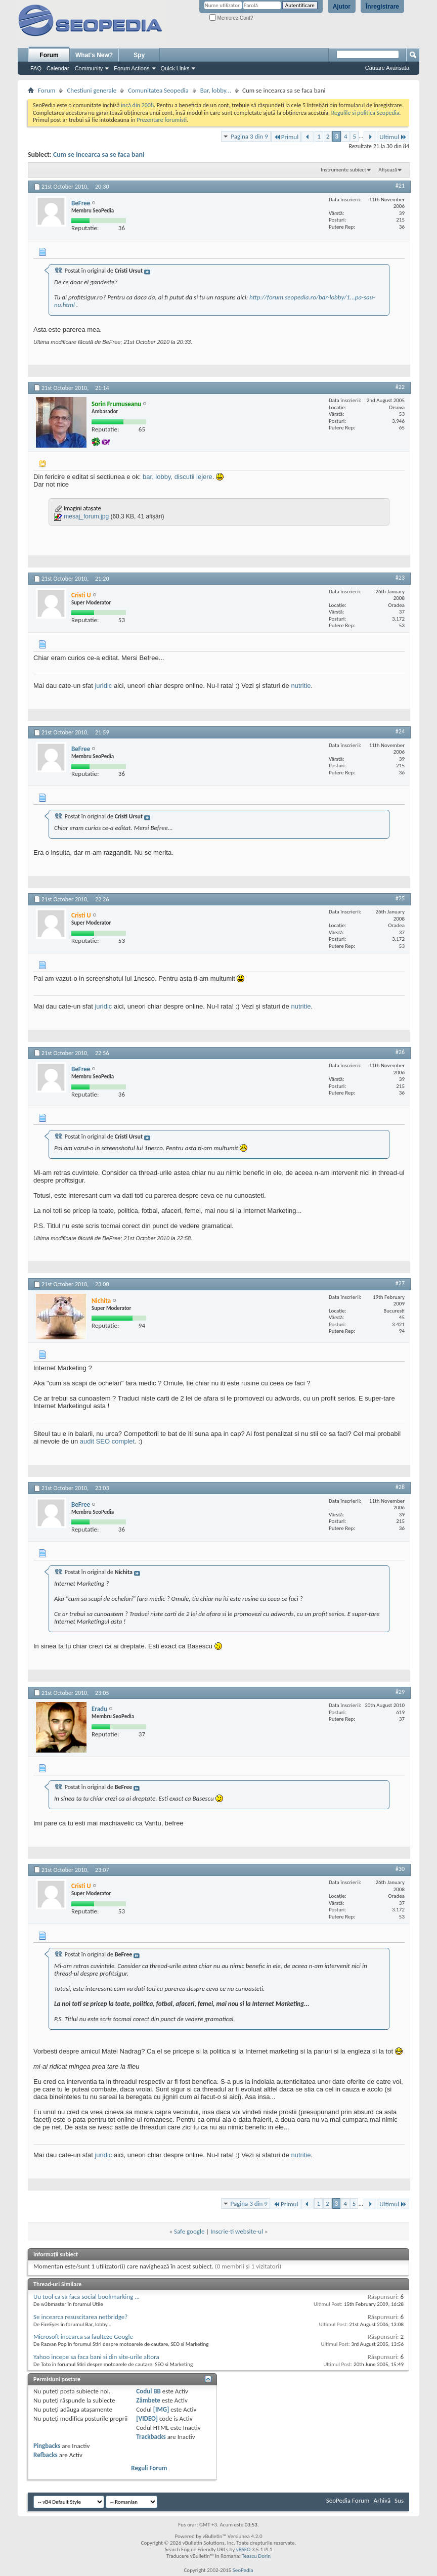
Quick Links (175, 68)
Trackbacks (150, 2436)
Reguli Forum (149, 2468)
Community (89, 68)
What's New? (94, 55)
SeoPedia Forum (348, 2500)
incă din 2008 (137, 105)
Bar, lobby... (215, 90)
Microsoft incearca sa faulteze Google (83, 2336)
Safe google (189, 2231)
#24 (400, 731)
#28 (400, 1487)
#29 (400, 1691)
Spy (139, 55)
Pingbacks (46, 2446)
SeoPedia (243, 2570)
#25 (400, 898)
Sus (399, 2500)
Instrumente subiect (343, 169)
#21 (400, 185)
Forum (48, 55)
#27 (400, 1283)
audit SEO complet (107, 1441)
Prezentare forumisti (162, 119)
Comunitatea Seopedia (158, 90)
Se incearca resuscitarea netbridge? (80, 2317)
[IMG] (161, 2409)
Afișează (387, 169)
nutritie (301, 685)
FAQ (35, 68)
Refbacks (45, 2455)
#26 (400, 1052)
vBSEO (243, 2549)
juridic (103, 685)
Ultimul (393, 137)
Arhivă (381, 2500)
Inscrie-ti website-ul (236, 2231)
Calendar (58, 68)
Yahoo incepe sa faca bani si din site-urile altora (96, 2357)
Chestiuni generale (91, 90)
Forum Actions (131, 68)
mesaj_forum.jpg (86, 516)
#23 (400, 577)
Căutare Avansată (387, 68)
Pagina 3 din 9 (249, 136)
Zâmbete (148, 2400)
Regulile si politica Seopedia (365, 112)
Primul (286, 137)
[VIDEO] (147, 2418)
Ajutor (342, 6)
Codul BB (148, 2391)
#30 (400, 1868)
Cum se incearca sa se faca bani (98, 154)
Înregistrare (382, 6)
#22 (400, 386)
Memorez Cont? (231, 18)
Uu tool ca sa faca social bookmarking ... (86, 2296)
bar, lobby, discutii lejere (177, 477)
